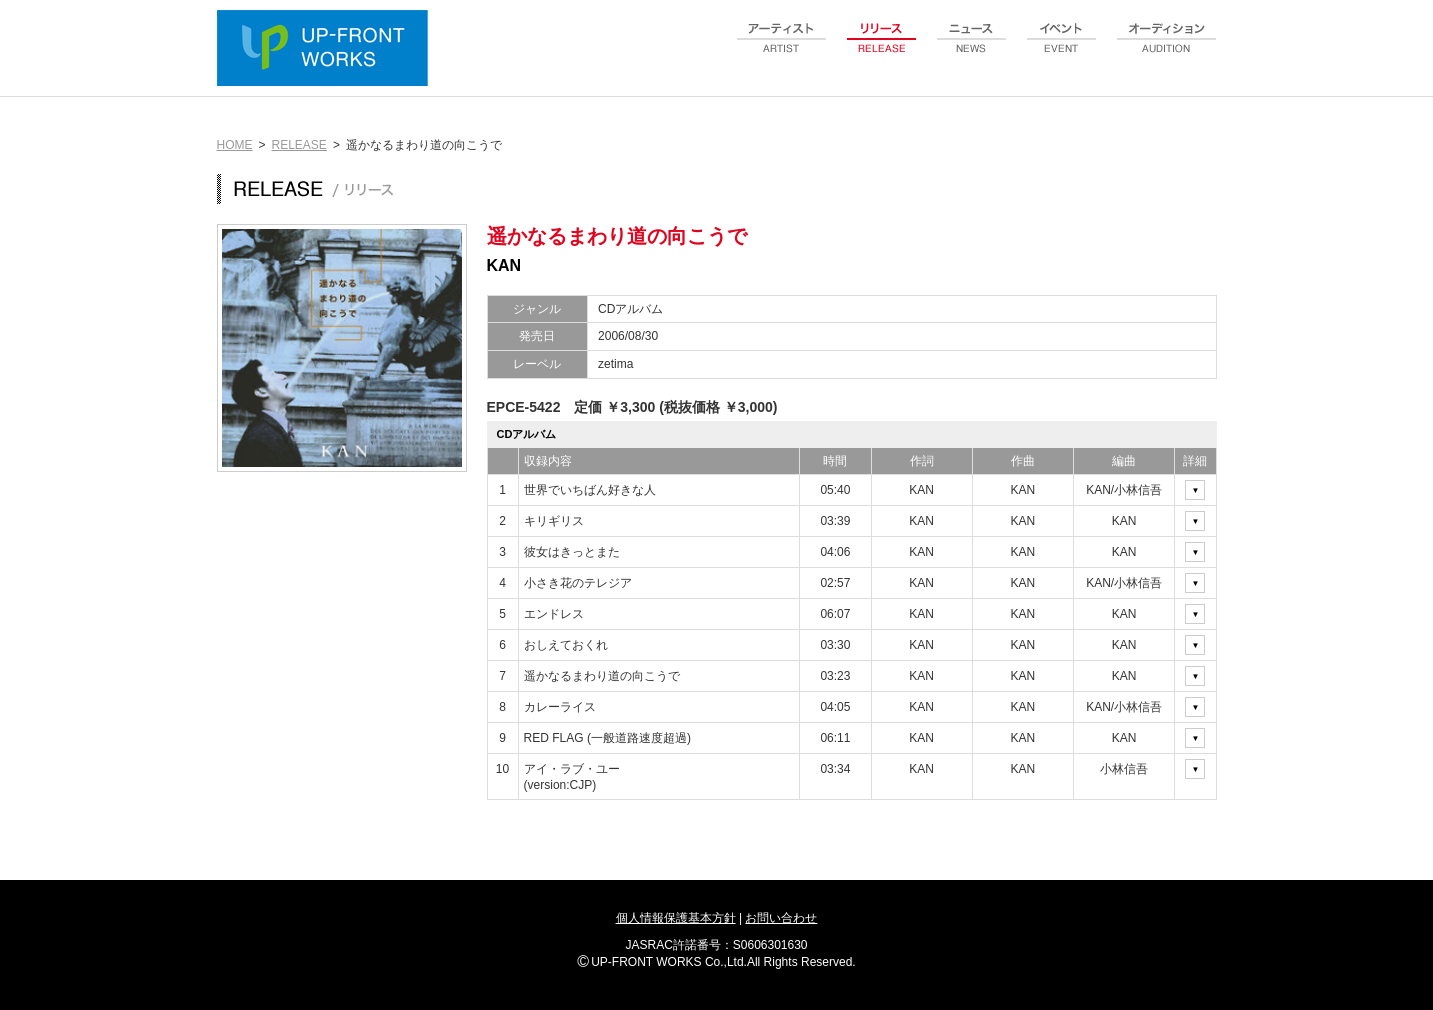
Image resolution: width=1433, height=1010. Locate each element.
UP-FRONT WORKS (327, 50)
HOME (235, 145)
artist (782, 49)
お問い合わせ (781, 918)
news (972, 49)
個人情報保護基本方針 (676, 918)
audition (1167, 49)
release (882, 49)
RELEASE (299, 145)
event (1062, 49)
